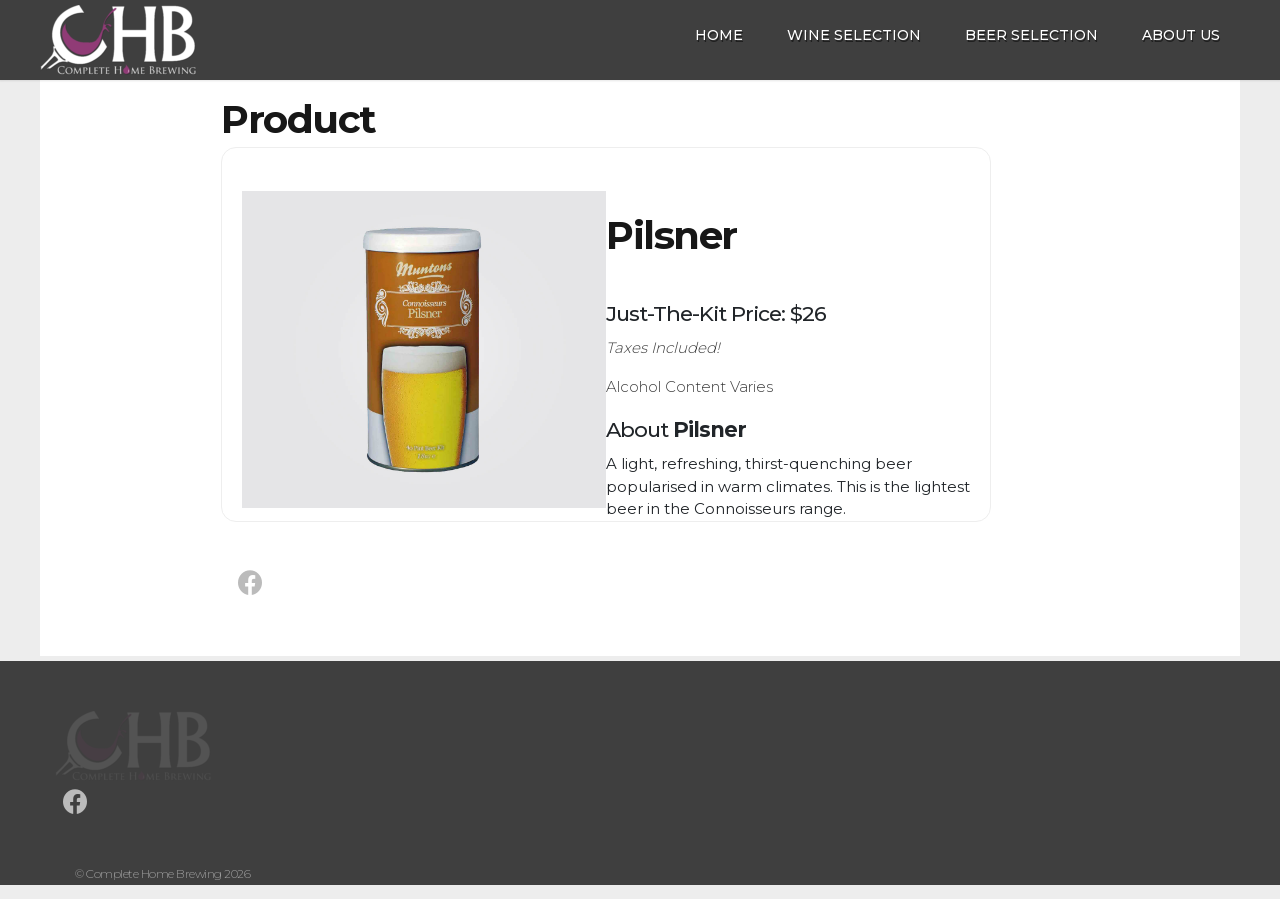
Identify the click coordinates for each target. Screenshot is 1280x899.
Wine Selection (854, 35)
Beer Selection (1031, 35)
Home (719, 35)
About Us (1181, 35)
